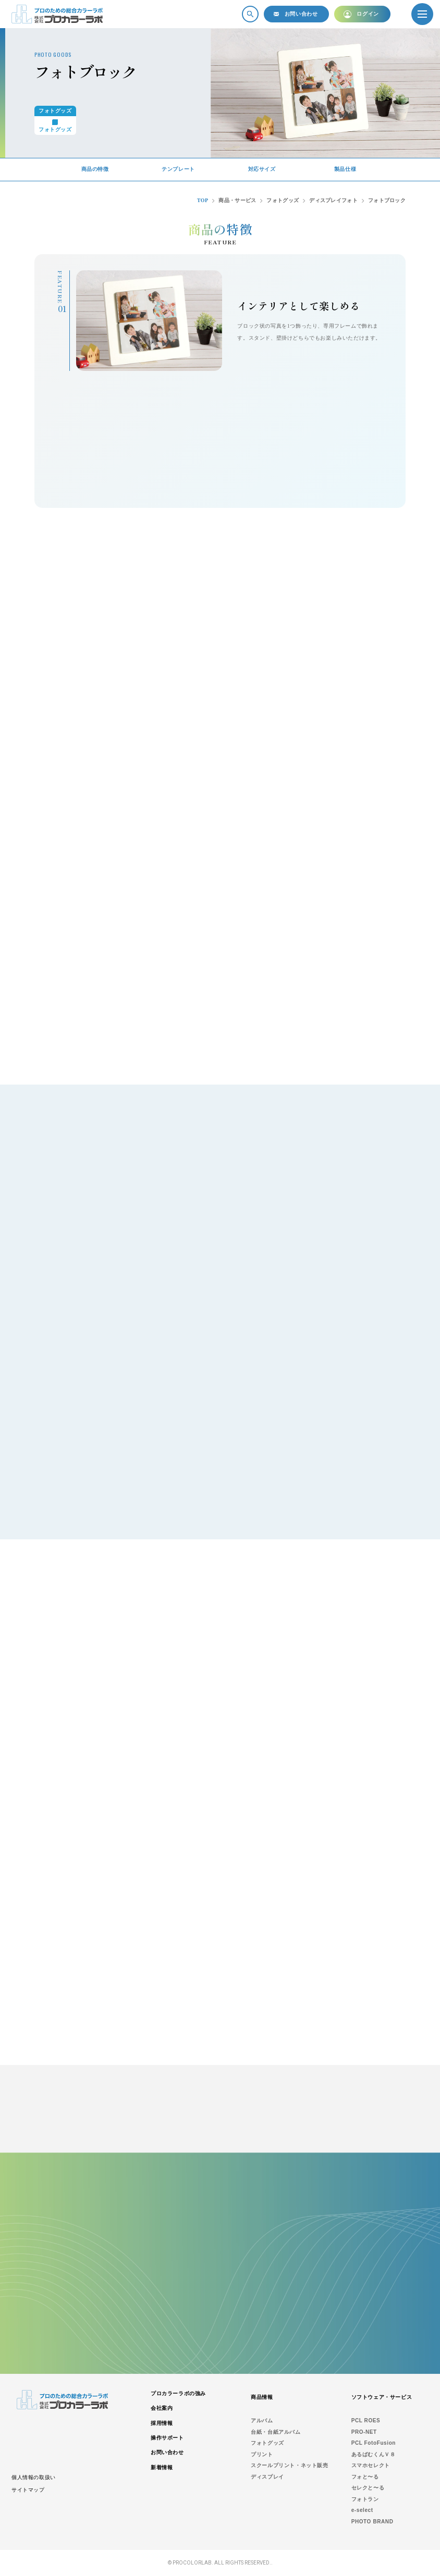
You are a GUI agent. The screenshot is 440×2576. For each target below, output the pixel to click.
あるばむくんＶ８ (373, 2454)
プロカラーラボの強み (178, 2393)
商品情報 (262, 2397)
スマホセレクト (370, 2465)
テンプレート (178, 169)
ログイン (367, 14)
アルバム (262, 2420)
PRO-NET (364, 2432)
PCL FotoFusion (373, 2443)
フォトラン (365, 2499)
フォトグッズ (267, 2443)
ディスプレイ (267, 2477)
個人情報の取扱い (33, 2477)
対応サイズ (262, 169)
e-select (362, 2510)
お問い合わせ (301, 14)
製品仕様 (345, 169)
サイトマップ (28, 2490)
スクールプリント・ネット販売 (289, 2465)
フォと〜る (365, 2477)
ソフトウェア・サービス (381, 2397)
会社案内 (162, 2408)
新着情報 (162, 2467)
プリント (262, 2454)
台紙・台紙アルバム (275, 2432)
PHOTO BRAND (372, 2521)
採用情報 (162, 2423)
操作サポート (167, 2438)
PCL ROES (366, 2420)
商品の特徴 (95, 169)
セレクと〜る (368, 2488)
